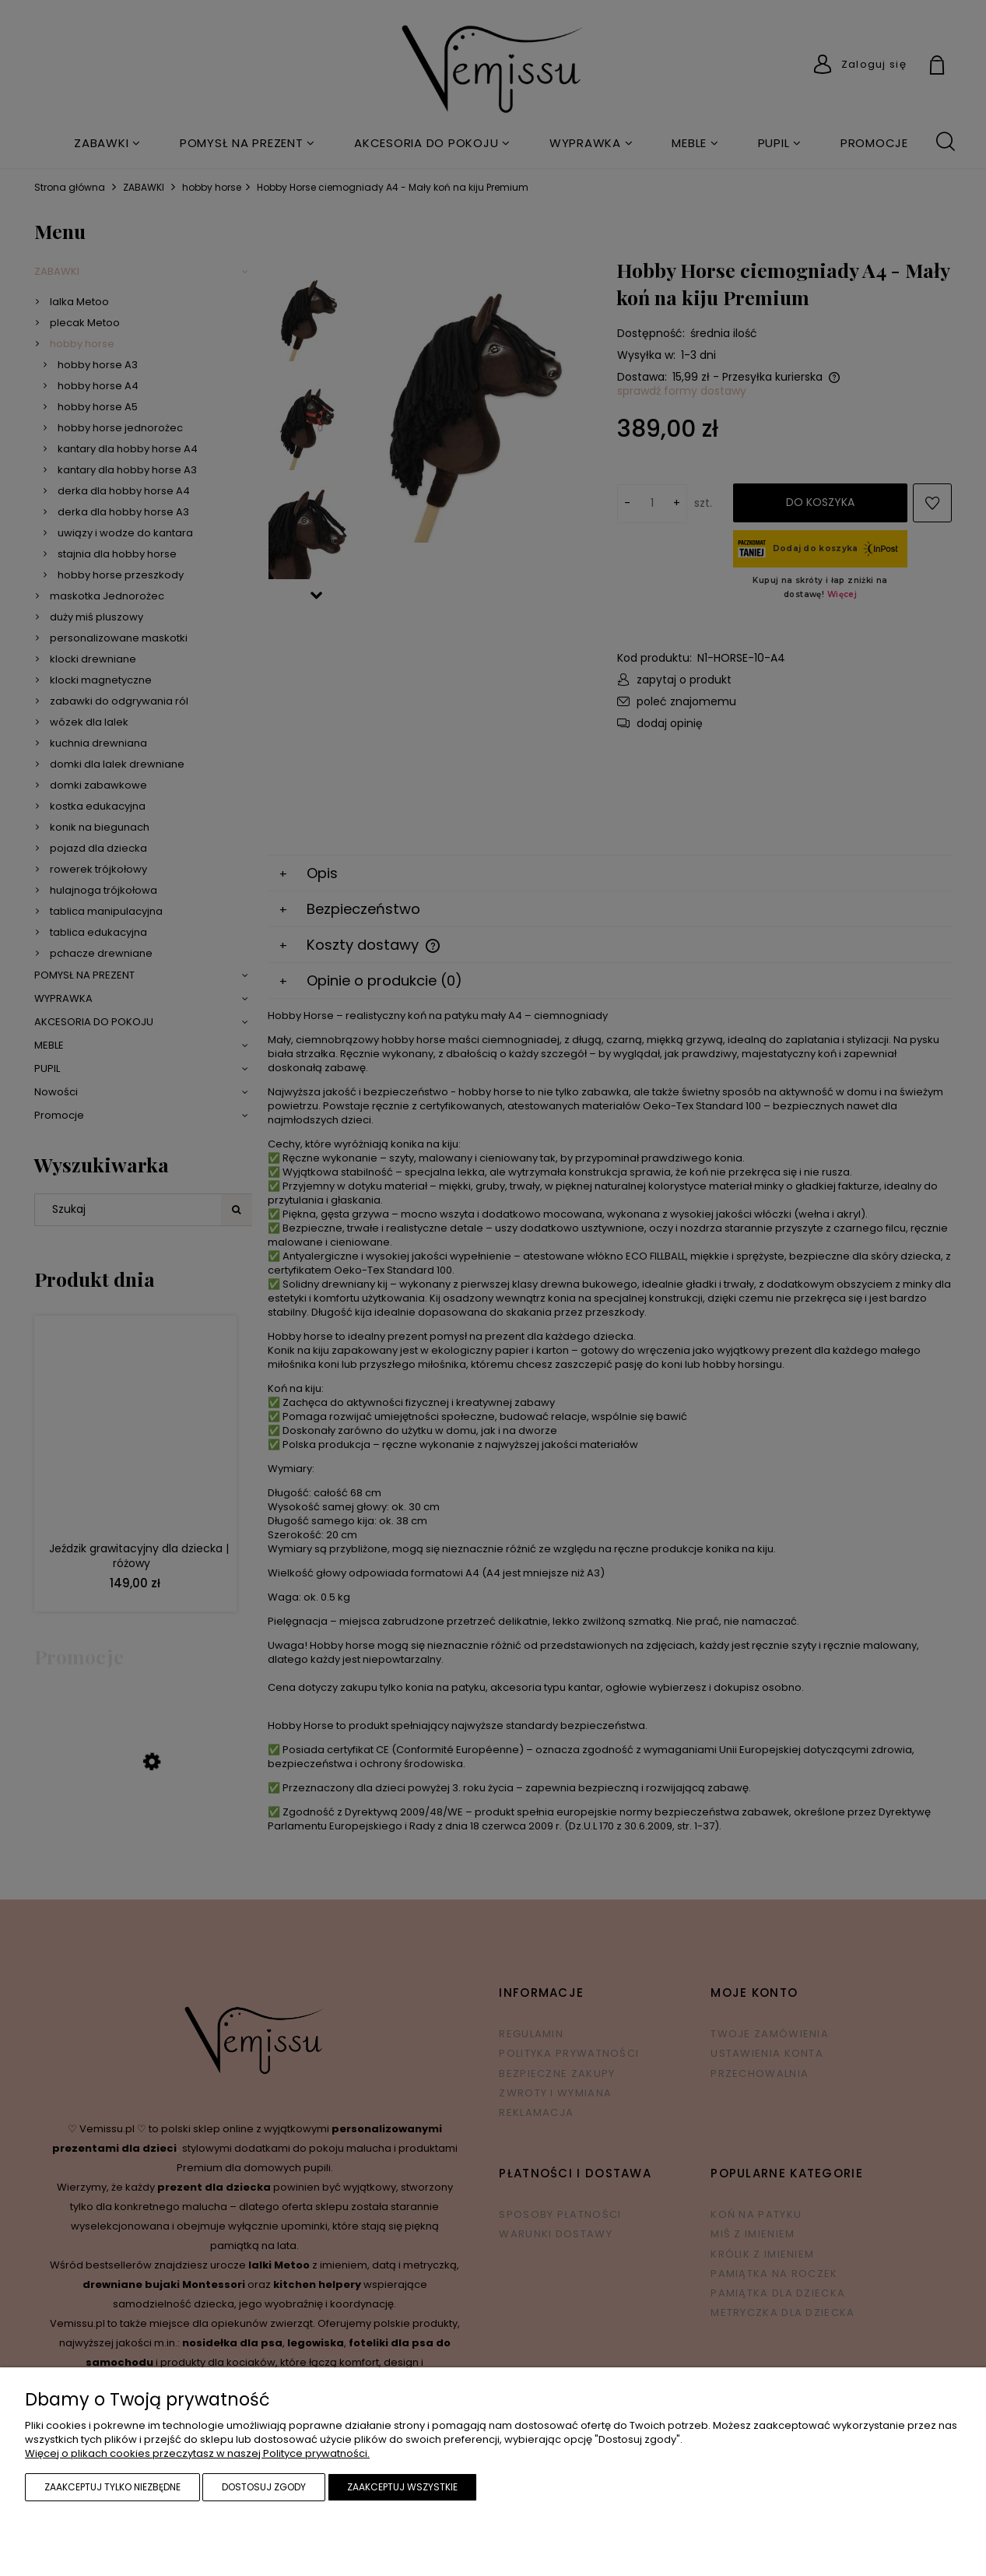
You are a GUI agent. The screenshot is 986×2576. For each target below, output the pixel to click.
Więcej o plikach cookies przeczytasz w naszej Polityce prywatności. (197, 2453)
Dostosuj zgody (264, 2486)
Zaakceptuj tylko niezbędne (112, 2486)
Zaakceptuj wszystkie (402, 2486)
